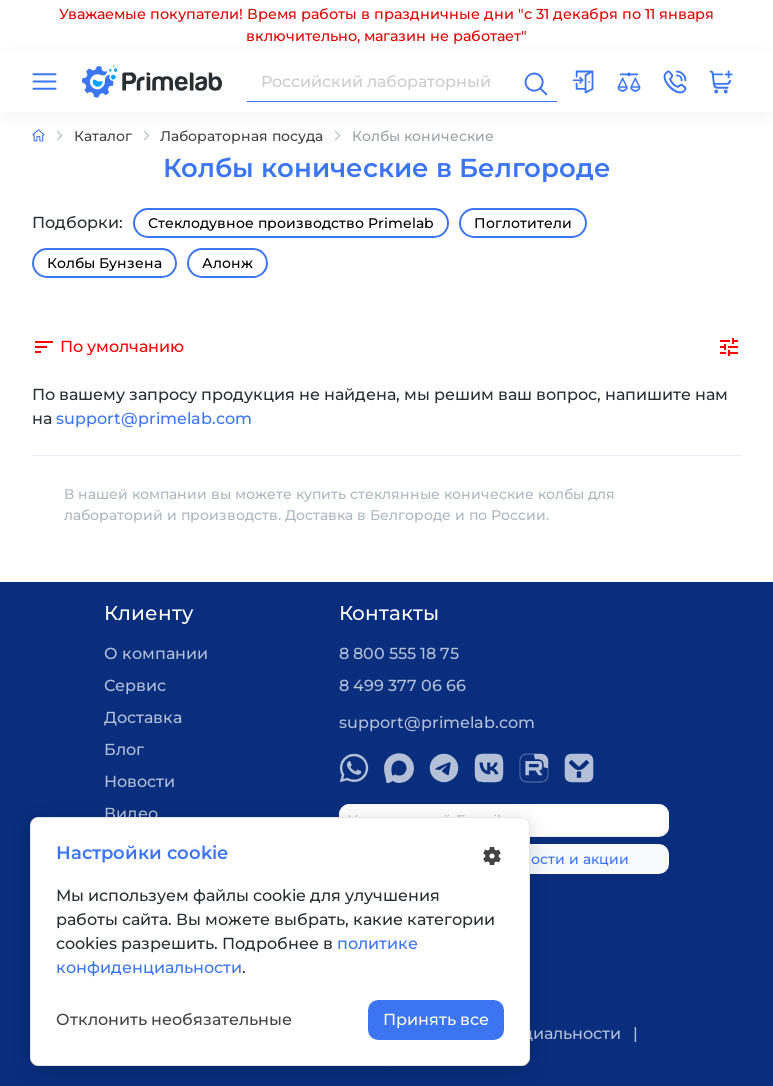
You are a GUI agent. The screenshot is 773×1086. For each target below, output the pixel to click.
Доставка (143, 717)
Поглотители (523, 223)
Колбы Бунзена (104, 263)
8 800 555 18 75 (399, 653)
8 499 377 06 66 (402, 685)
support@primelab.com (154, 418)
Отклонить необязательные (174, 1019)
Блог (124, 749)
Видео (131, 813)
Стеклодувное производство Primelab (291, 223)
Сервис (135, 685)
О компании (156, 653)
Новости (139, 781)
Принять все (436, 1019)
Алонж (227, 263)
